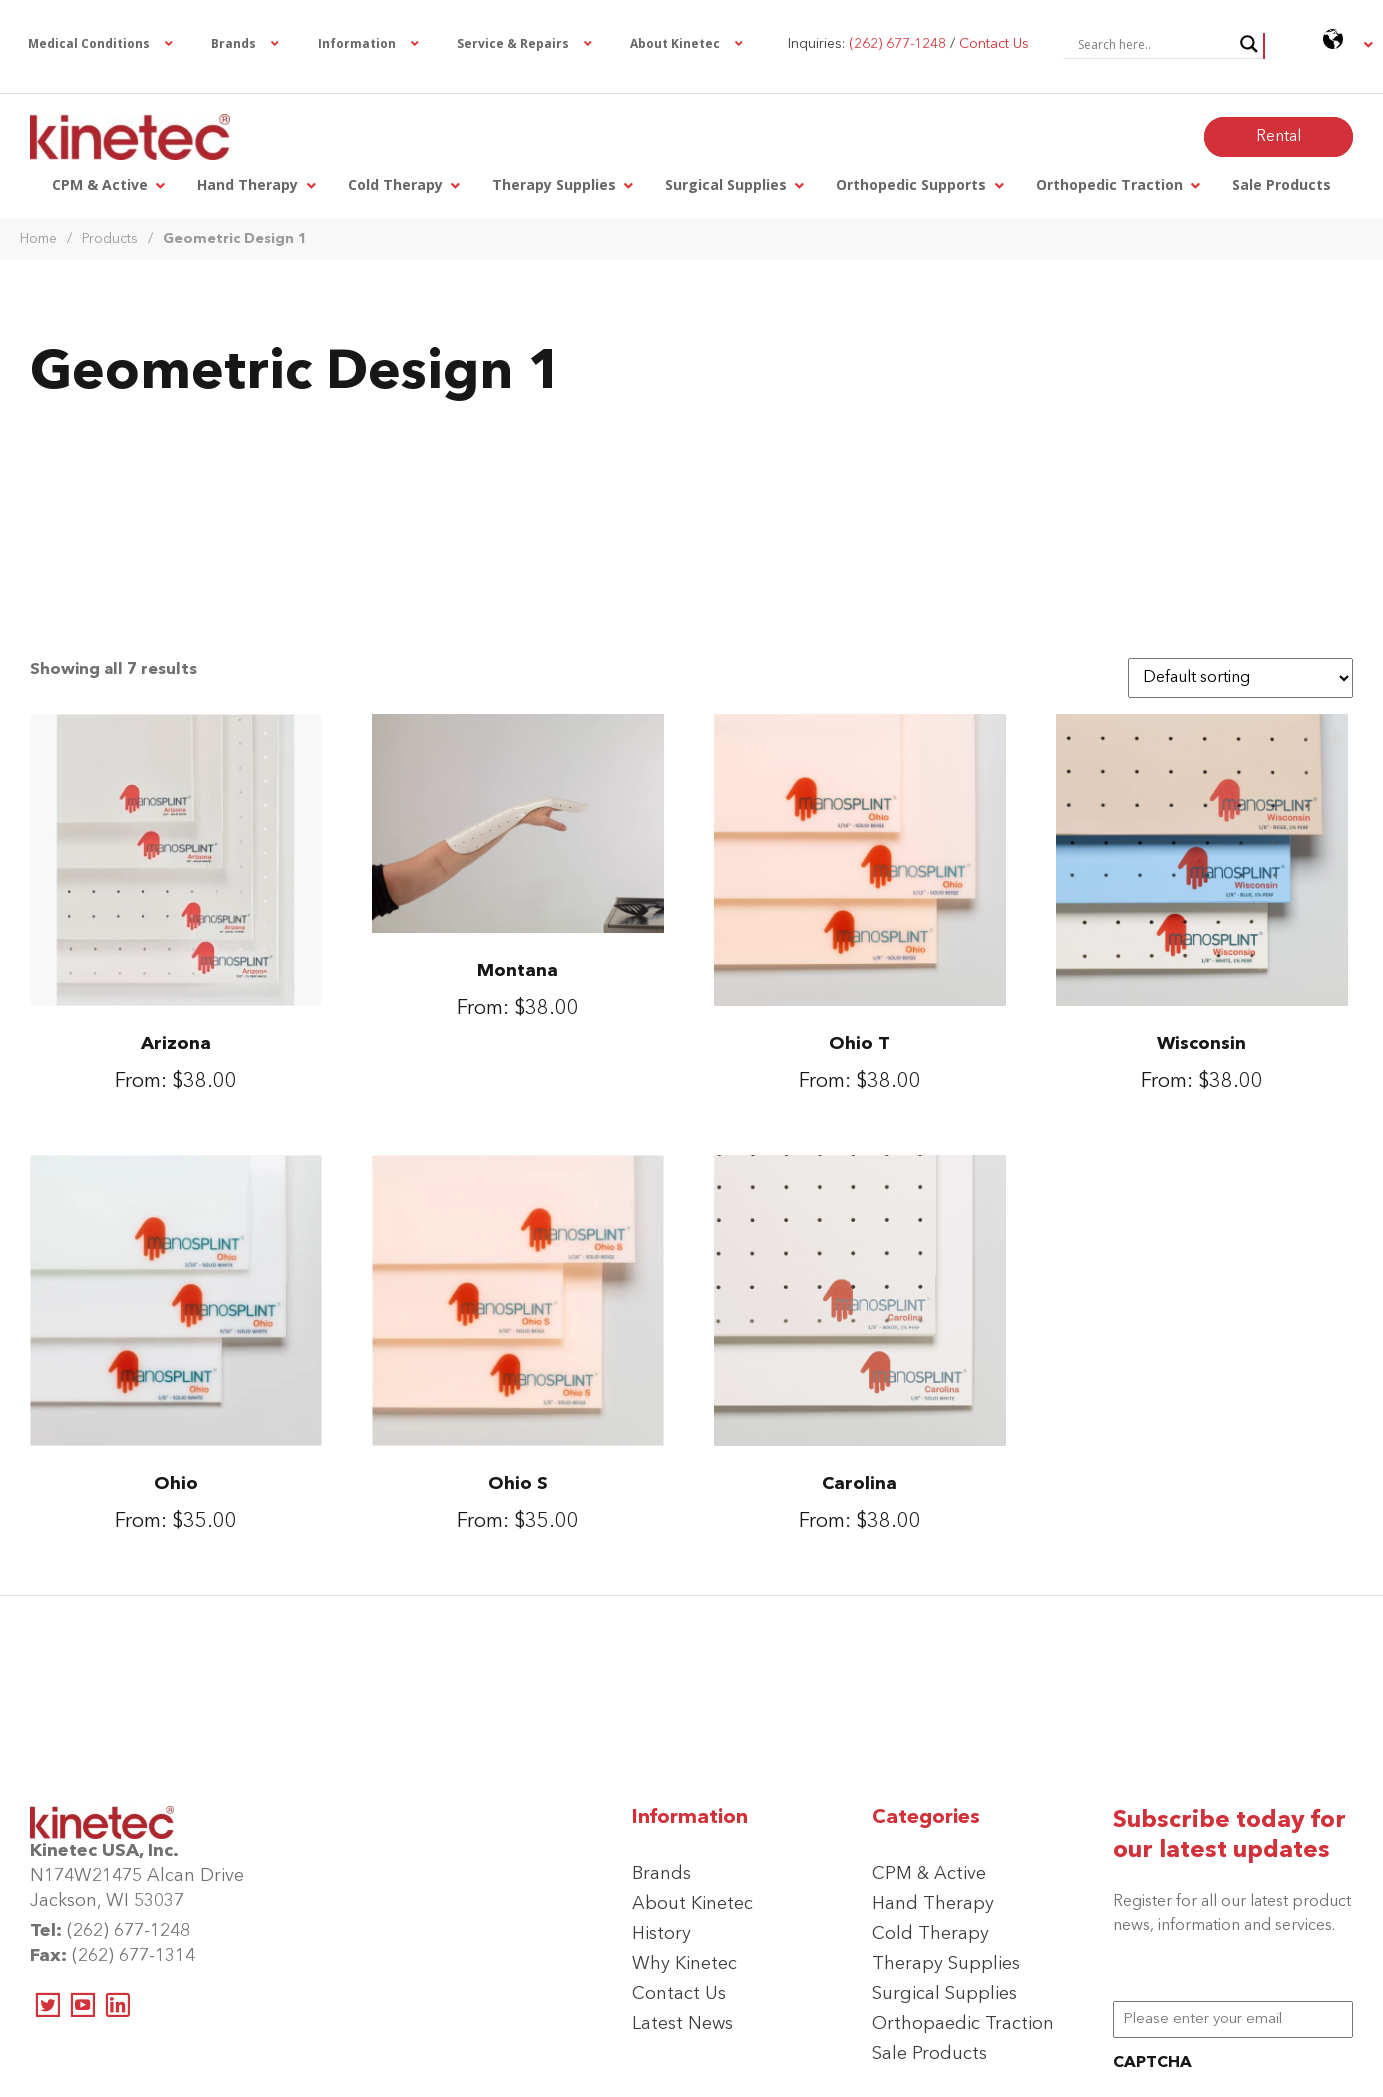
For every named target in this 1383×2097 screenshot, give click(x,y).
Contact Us (679, 1994)
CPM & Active (929, 1874)
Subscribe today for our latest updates (1229, 1836)
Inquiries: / (908, 44)
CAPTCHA (1152, 2063)
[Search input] (1154, 44)
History (661, 1934)
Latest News (682, 2024)
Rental (1278, 137)
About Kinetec (692, 1904)
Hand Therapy (933, 1904)
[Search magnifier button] (1249, 44)
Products (110, 239)
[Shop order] (1240, 678)
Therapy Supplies (946, 1964)
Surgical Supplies (944, 1994)
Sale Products (929, 2054)
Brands (661, 1874)
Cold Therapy (930, 1934)
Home (38, 239)
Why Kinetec (684, 1964)
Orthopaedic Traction (963, 2024)
